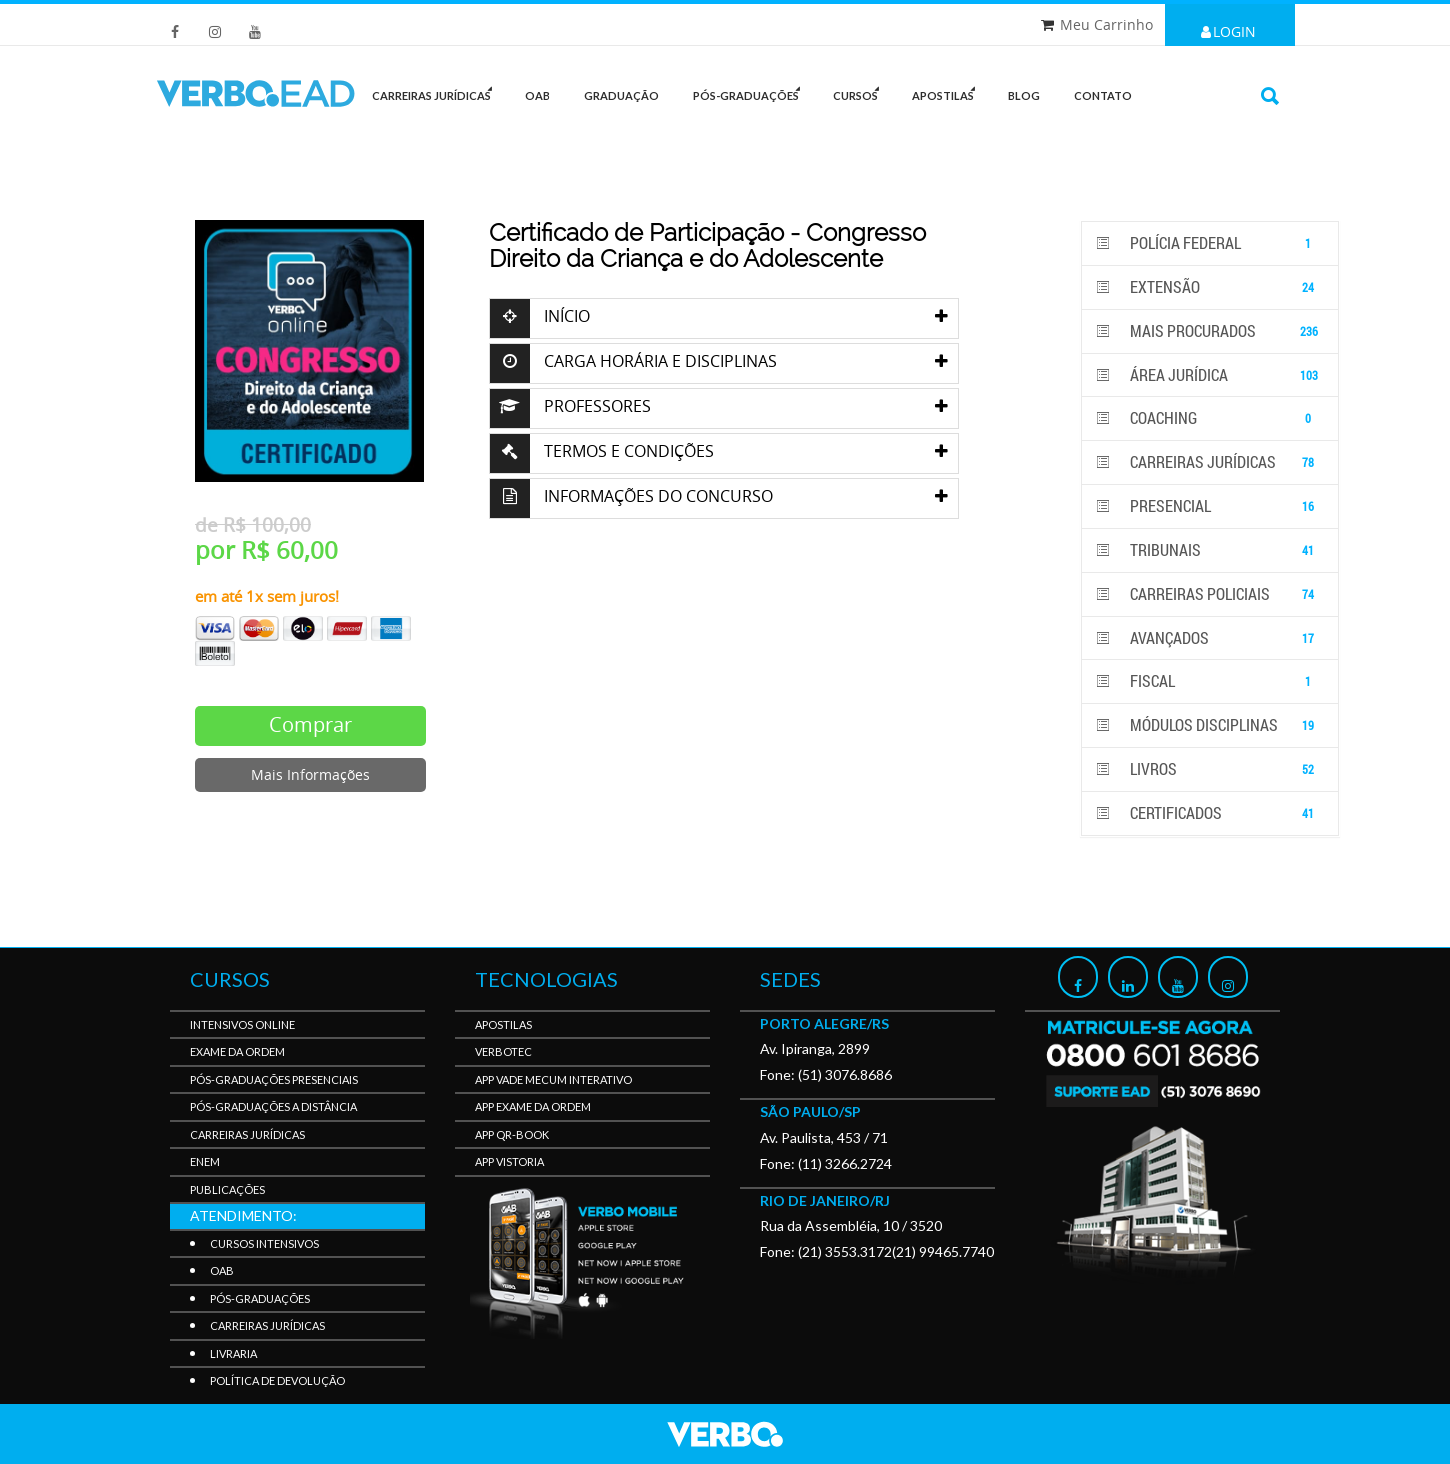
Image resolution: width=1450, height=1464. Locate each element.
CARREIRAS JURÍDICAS (437, 91)
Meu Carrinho (1106, 24)
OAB (537, 95)
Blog (1024, 95)
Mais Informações (310, 774)
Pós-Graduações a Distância (273, 1106)
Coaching (1210, 418)
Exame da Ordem (237, 1051)
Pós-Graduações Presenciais (274, 1079)
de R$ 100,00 (253, 525)
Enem (205, 1161)
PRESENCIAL (1210, 506)
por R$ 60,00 (266, 550)
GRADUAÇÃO (621, 95)
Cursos (861, 91)
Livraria (233, 1353)
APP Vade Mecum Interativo (553, 1079)
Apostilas (948, 91)
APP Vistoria (509, 1161)
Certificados (1210, 813)
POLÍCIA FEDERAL (1210, 243)
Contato (1103, 95)
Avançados (1210, 638)
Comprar (310, 724)
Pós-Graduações (260, 1298)
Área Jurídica (1210, 375)
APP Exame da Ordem (533, 1106)
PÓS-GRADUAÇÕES (751, 91)
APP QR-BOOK (512, 1134)
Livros (1210, 769)
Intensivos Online (242, 1024)
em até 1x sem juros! (267, 596)
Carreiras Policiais (1210, 594)
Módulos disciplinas (1210, 725)
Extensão (1210, 287)
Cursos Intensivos (264, 1243)
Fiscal (1210, 681)
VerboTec (503, 1051)
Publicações (227, 1189)
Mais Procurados (1210, 331)
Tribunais (1210, 550)
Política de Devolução (277, 1380)
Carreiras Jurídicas (1210, 462)
